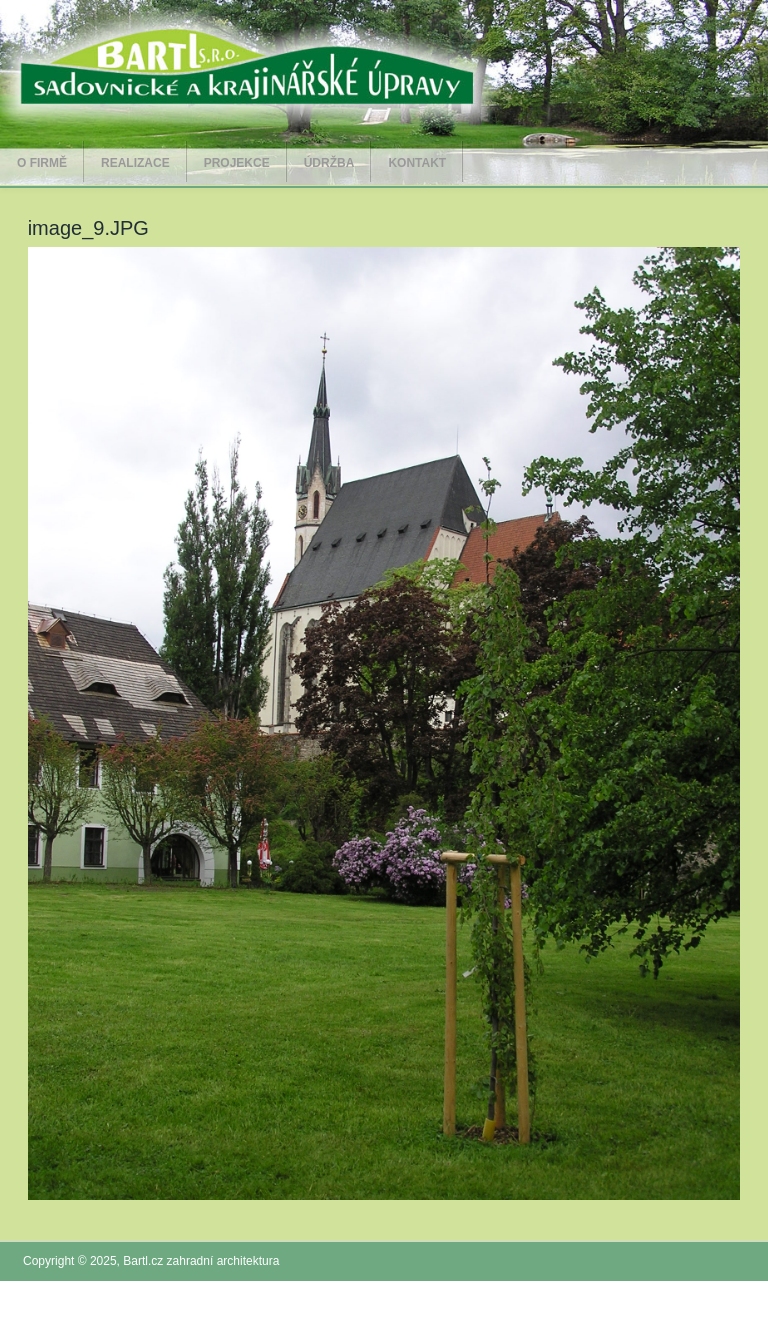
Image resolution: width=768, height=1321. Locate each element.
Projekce (237, 163)
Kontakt (417, 163)
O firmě (42, 163)
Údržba (329, 163)
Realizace (135, 163)
